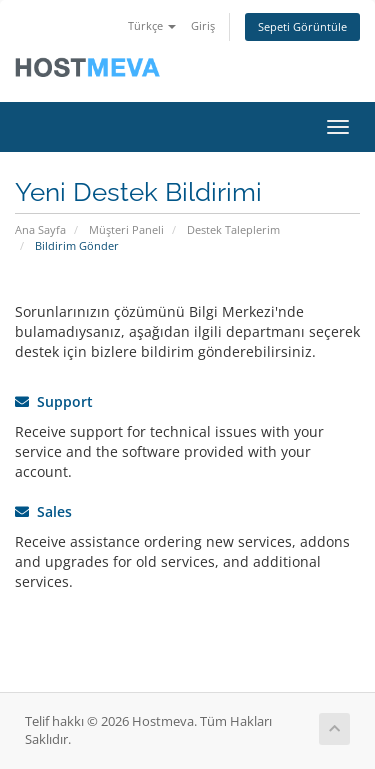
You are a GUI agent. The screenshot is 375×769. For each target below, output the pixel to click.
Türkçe (152, 25)
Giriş (203, 25)
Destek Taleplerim (233, 229)
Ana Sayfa (40, 229)
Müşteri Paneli (126, 229)
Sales (43, 511)
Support (54, 401)
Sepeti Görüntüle (302, 26)
